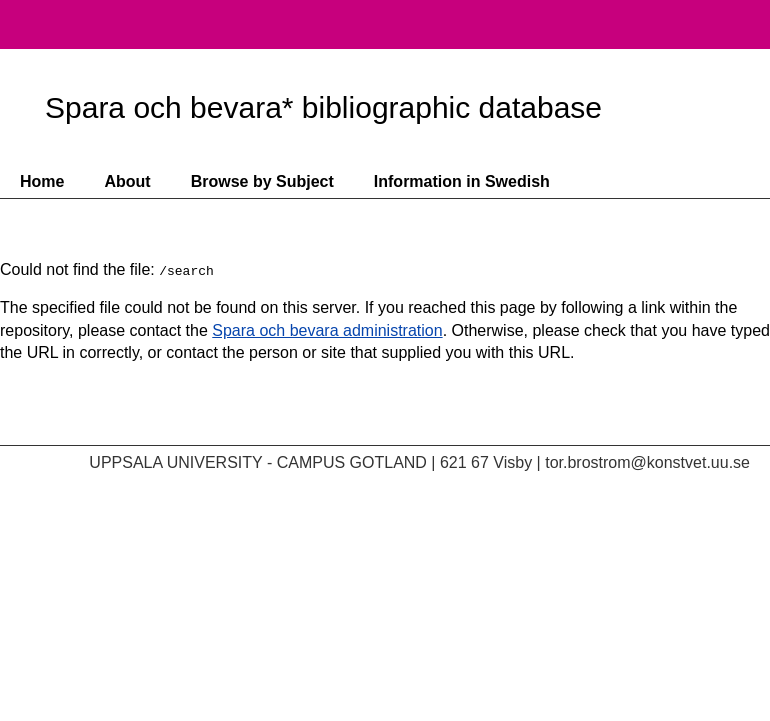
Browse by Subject (262, 181)
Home (42, 181)
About (127, 181)
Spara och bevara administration (327, 330)
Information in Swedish (462, 181)
